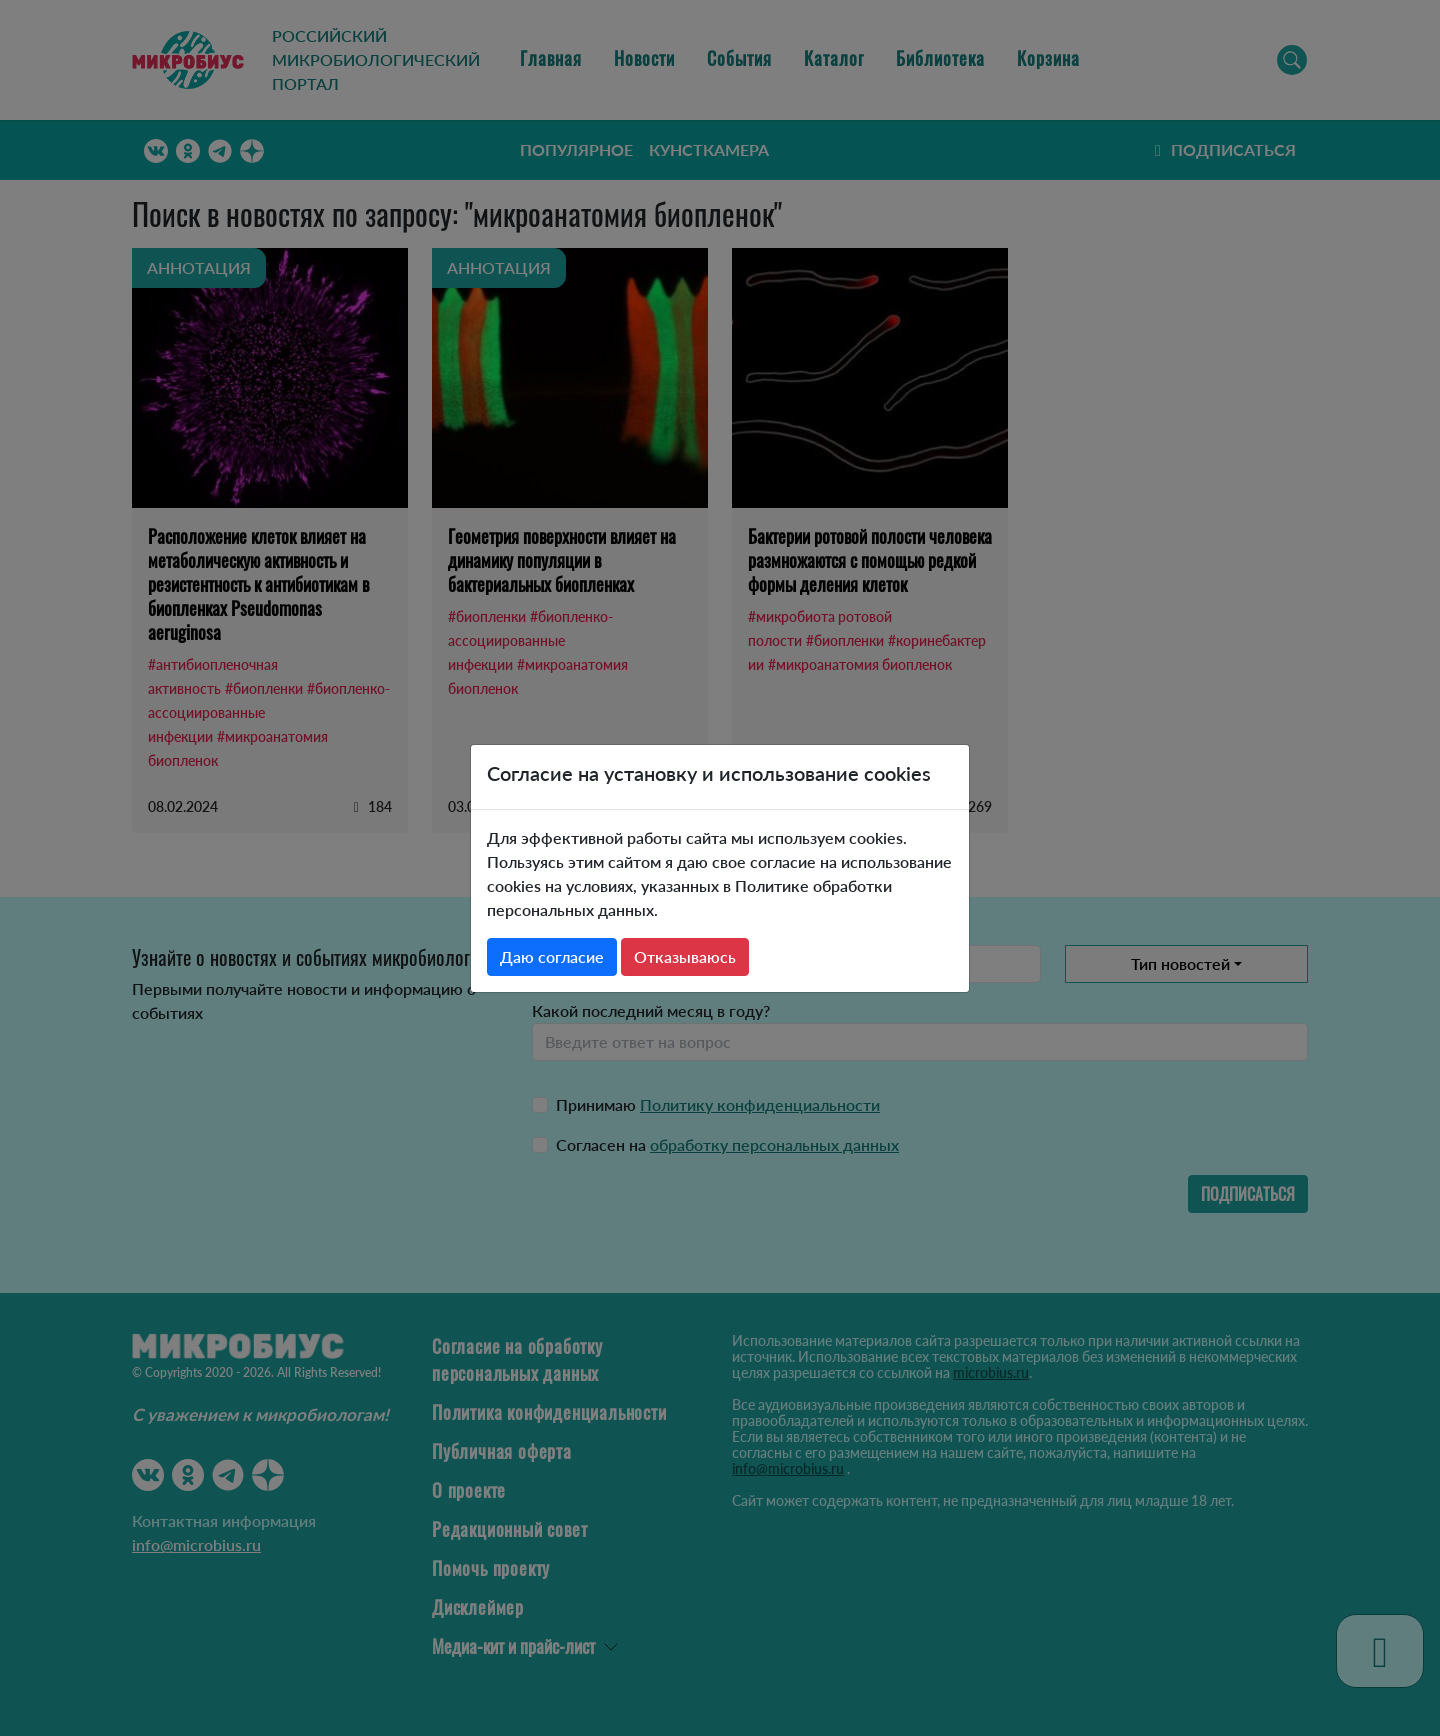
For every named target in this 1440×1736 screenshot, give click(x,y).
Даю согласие (552, 956)
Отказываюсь (685, 956)
